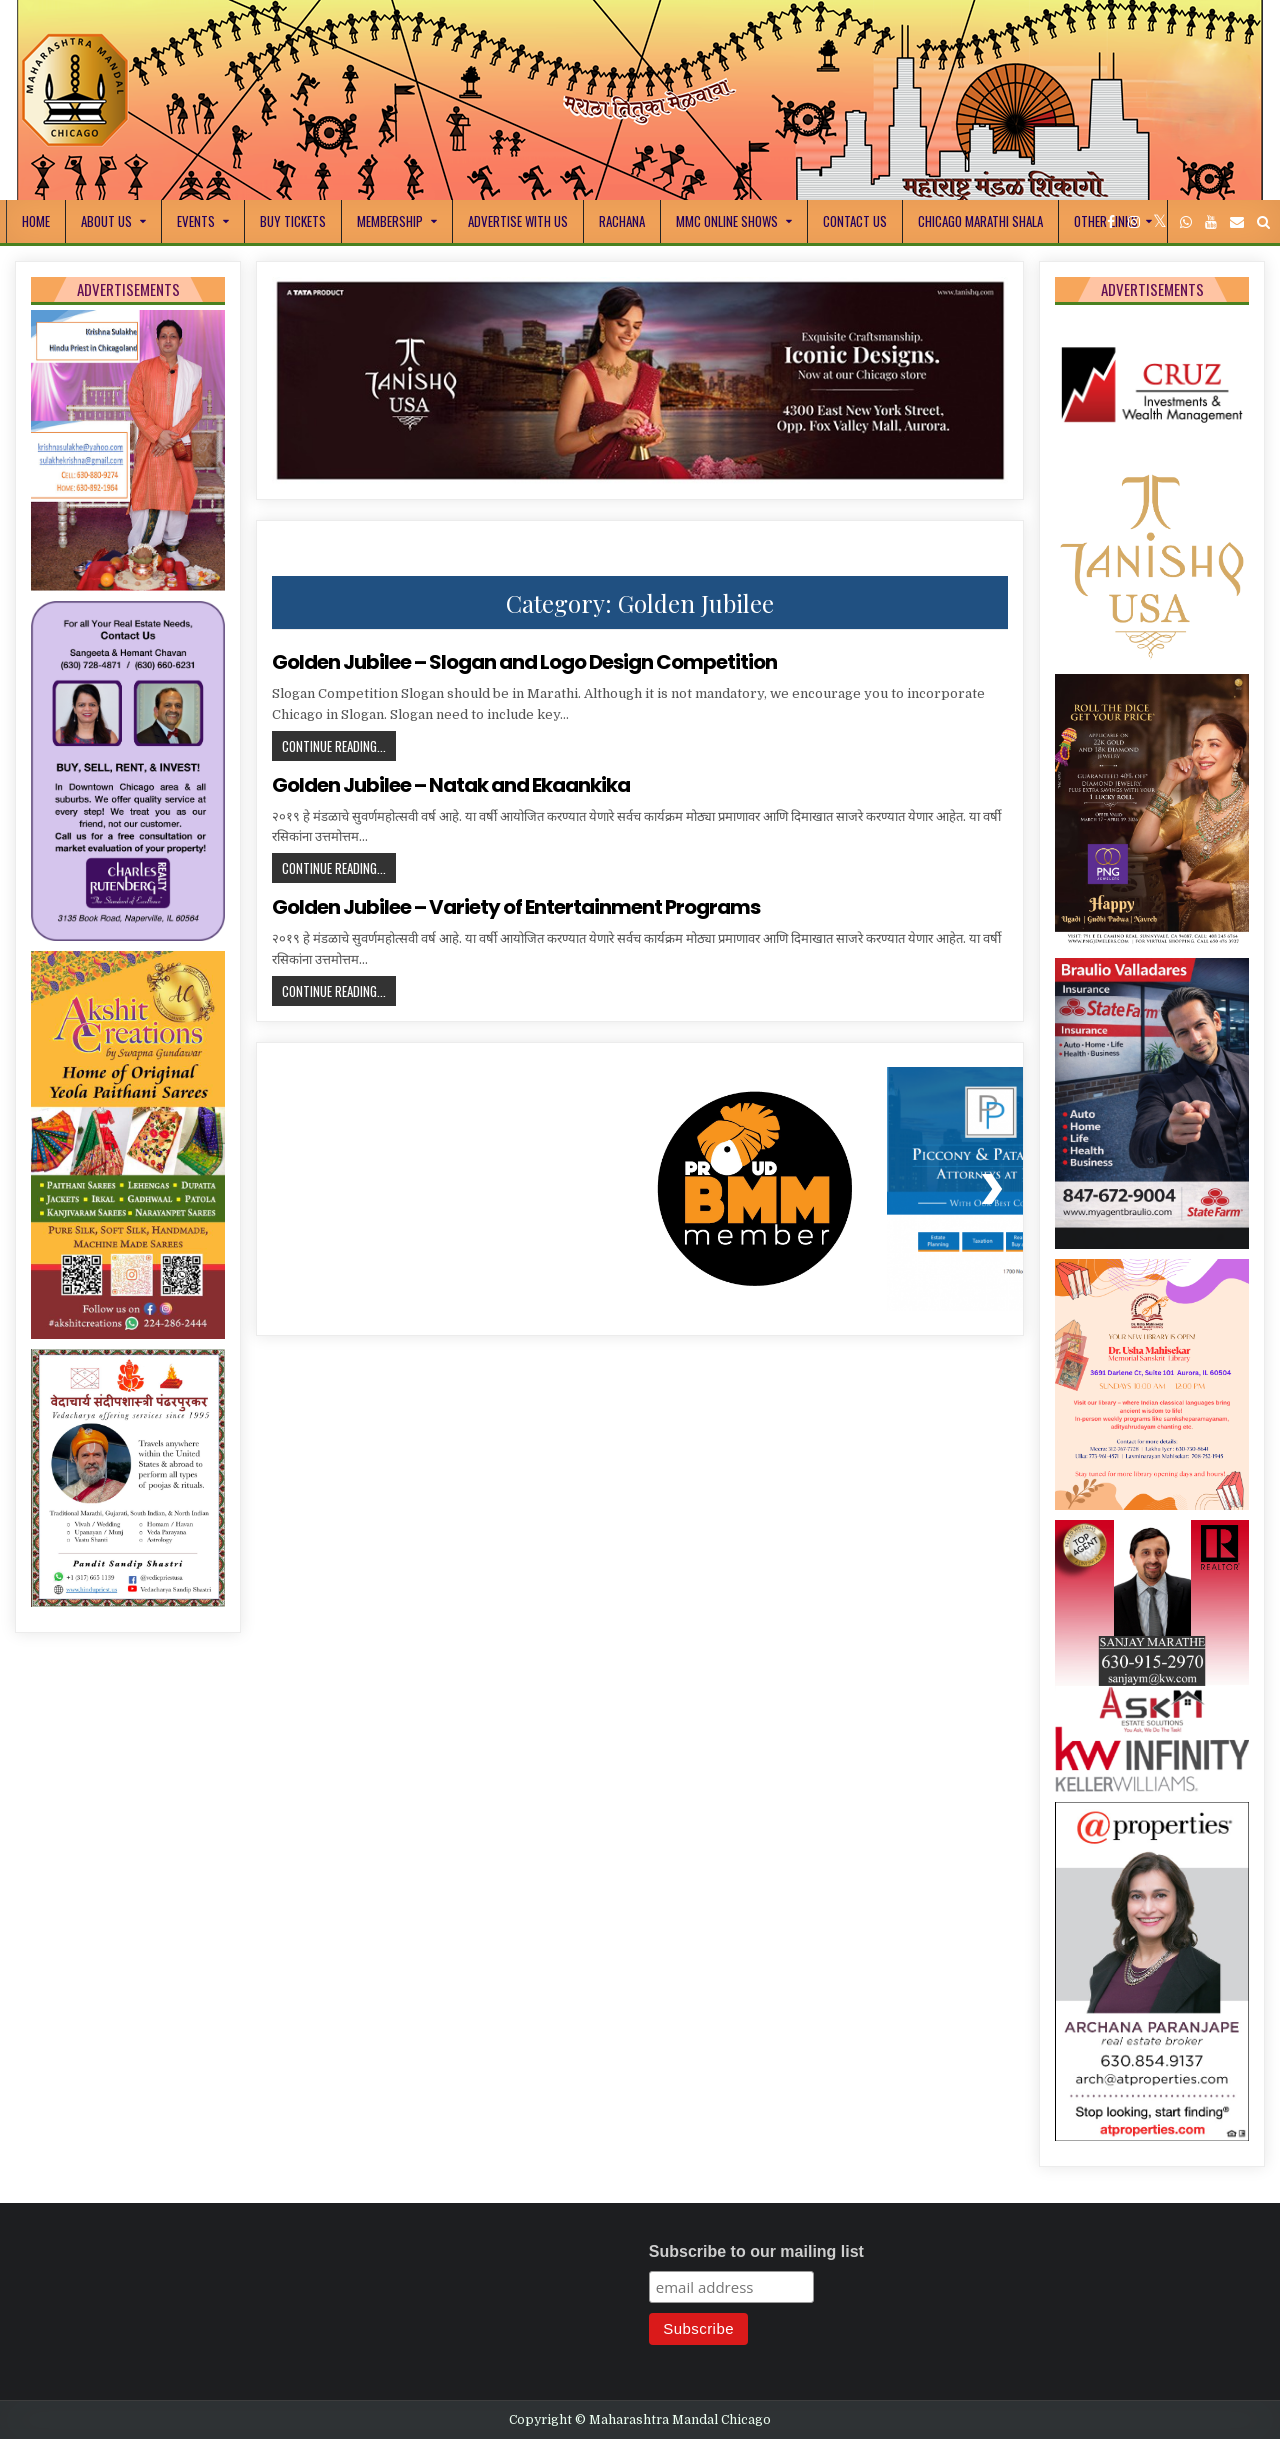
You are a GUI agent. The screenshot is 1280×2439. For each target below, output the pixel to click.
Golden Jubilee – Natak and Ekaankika (451, 785)
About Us (106, 221)
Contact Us (855, 221)
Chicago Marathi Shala (980, 221)
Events (196, 221)
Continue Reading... (339, 748)
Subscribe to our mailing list (756, 2251)
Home (36, 221)
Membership (390, 221)
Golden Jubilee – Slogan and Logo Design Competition (524, 662)
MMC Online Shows (727, 221)
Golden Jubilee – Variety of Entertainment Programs (516, 907)
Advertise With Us (518, 221)
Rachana (622, 221)
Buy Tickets (293, 221)
